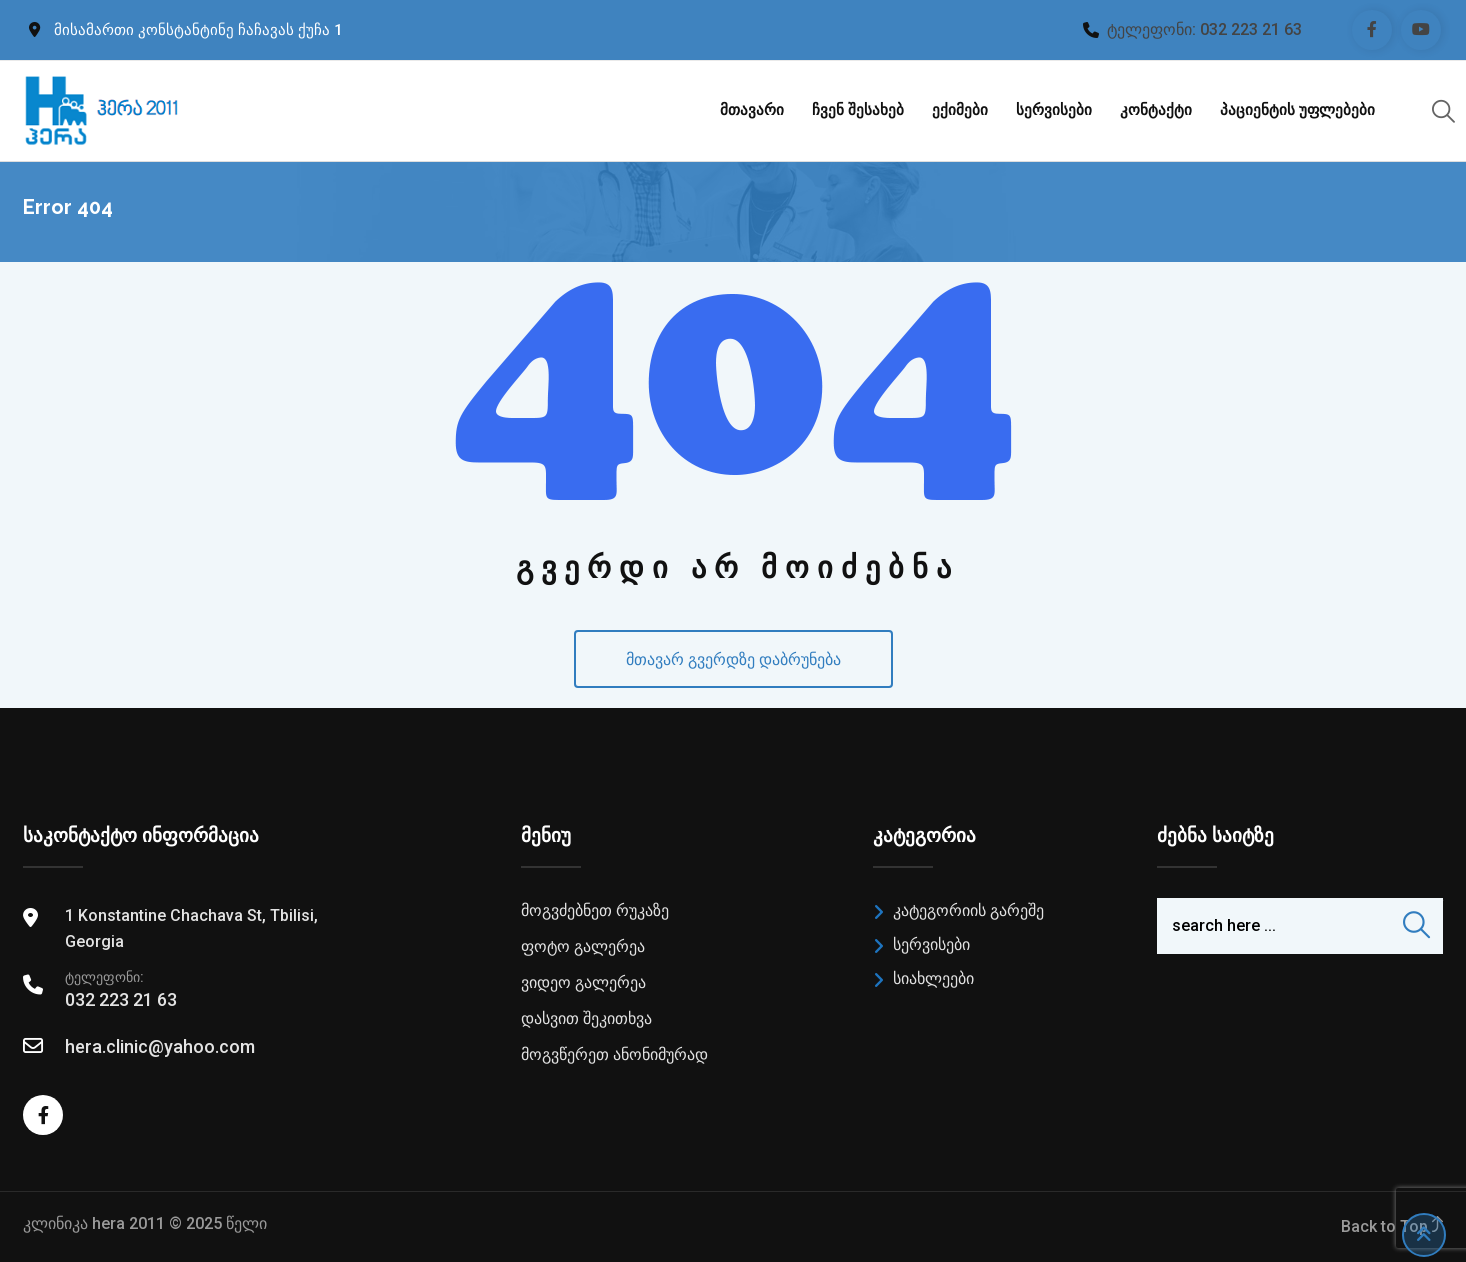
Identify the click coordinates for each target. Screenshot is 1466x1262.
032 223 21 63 (1251, 29)
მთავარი (752, 110)
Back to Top (1392, 1226)
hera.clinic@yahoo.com (160, 1046)
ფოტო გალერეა (583, 946)
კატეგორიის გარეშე (968, 910)
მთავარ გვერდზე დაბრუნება (733, 659)
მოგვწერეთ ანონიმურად (614, 1054)
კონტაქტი (1156, 110)
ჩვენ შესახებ (858, 110)
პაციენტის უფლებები (1297, 110)
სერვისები (1054, 110)
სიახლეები (933, 978)
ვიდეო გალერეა (583, 982)
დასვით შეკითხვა (586, 1018)
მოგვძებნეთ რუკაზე (595, 910)
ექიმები (960, 110)
